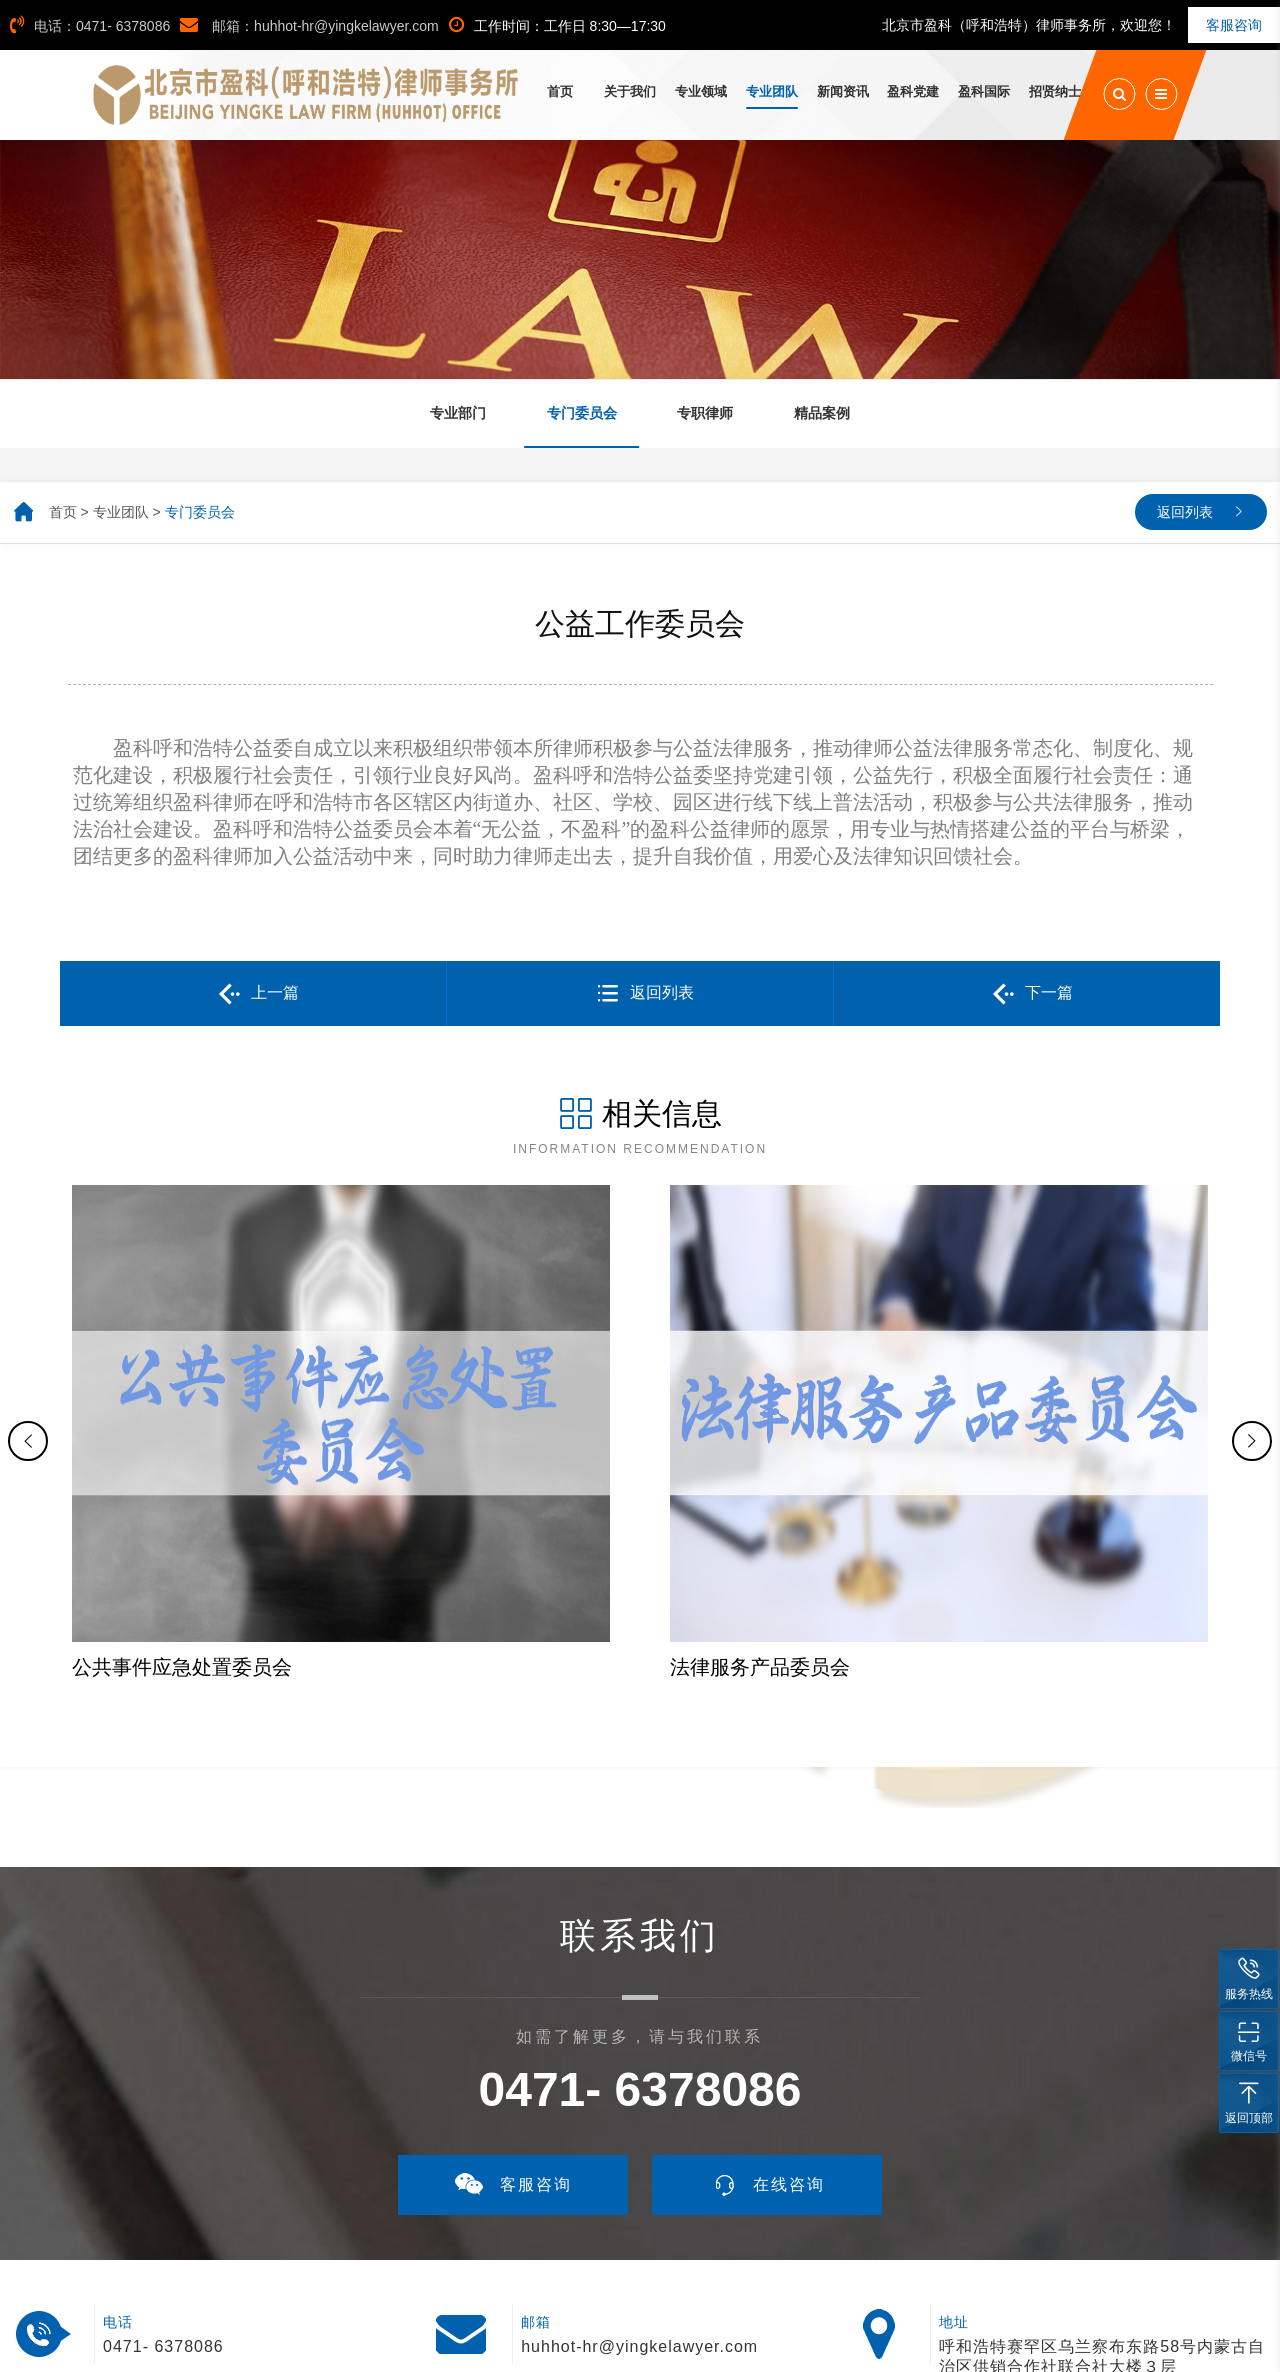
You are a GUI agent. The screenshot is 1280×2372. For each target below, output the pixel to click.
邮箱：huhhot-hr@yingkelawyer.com (309, 26)
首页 (63, 512)
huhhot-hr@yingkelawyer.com (639, 2177)
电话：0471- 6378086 (90, 26)
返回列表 (1185, 512)
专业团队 (121, 512)
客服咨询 (1234, 25)
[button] (28, 1356)
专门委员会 (200, 512)
